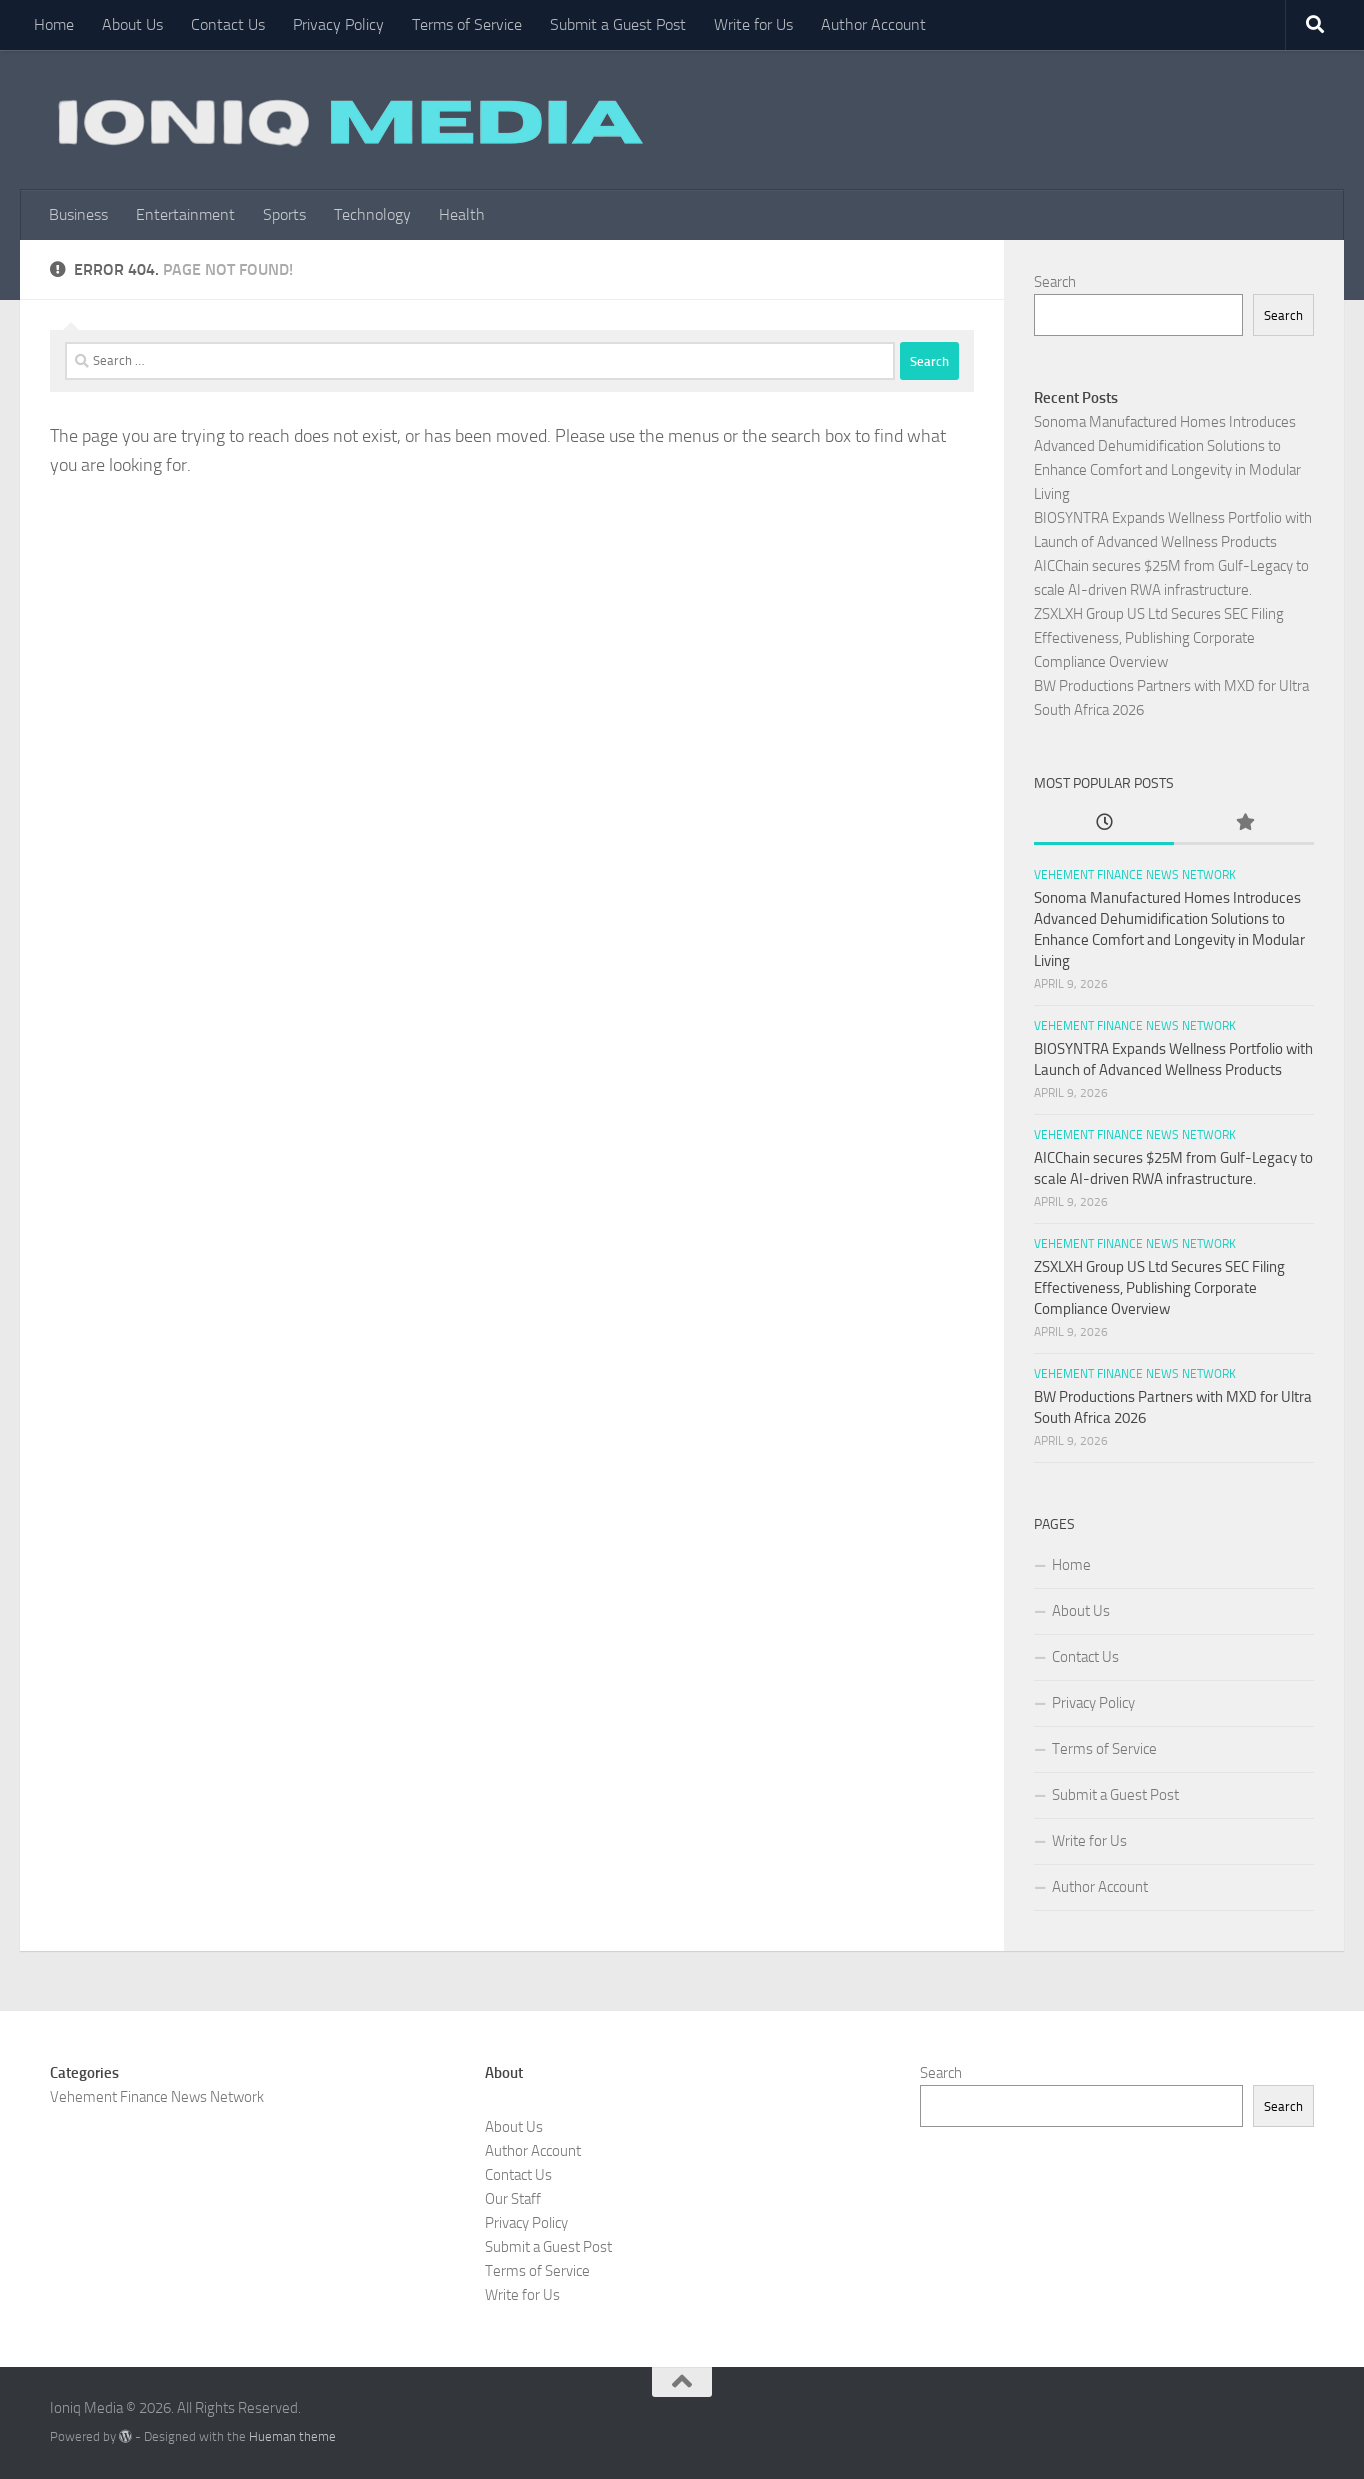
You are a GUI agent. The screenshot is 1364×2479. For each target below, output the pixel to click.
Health (462, 214)
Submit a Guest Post (618, 24)
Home (54, 24)
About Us (132, 24)
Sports (284, 214)
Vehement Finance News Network (1135, 875)
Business (78, 214)
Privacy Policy (338, 24)
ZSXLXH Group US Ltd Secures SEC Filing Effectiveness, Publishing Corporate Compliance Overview (1159, 638)
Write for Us (753, 24)
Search (1055, 282)
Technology (372, 214)
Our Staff (513, 2199)
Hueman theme (292, 2436)
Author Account (873, 24)
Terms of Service (467, 24)
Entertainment (185, 214)
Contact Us (228, 24)
